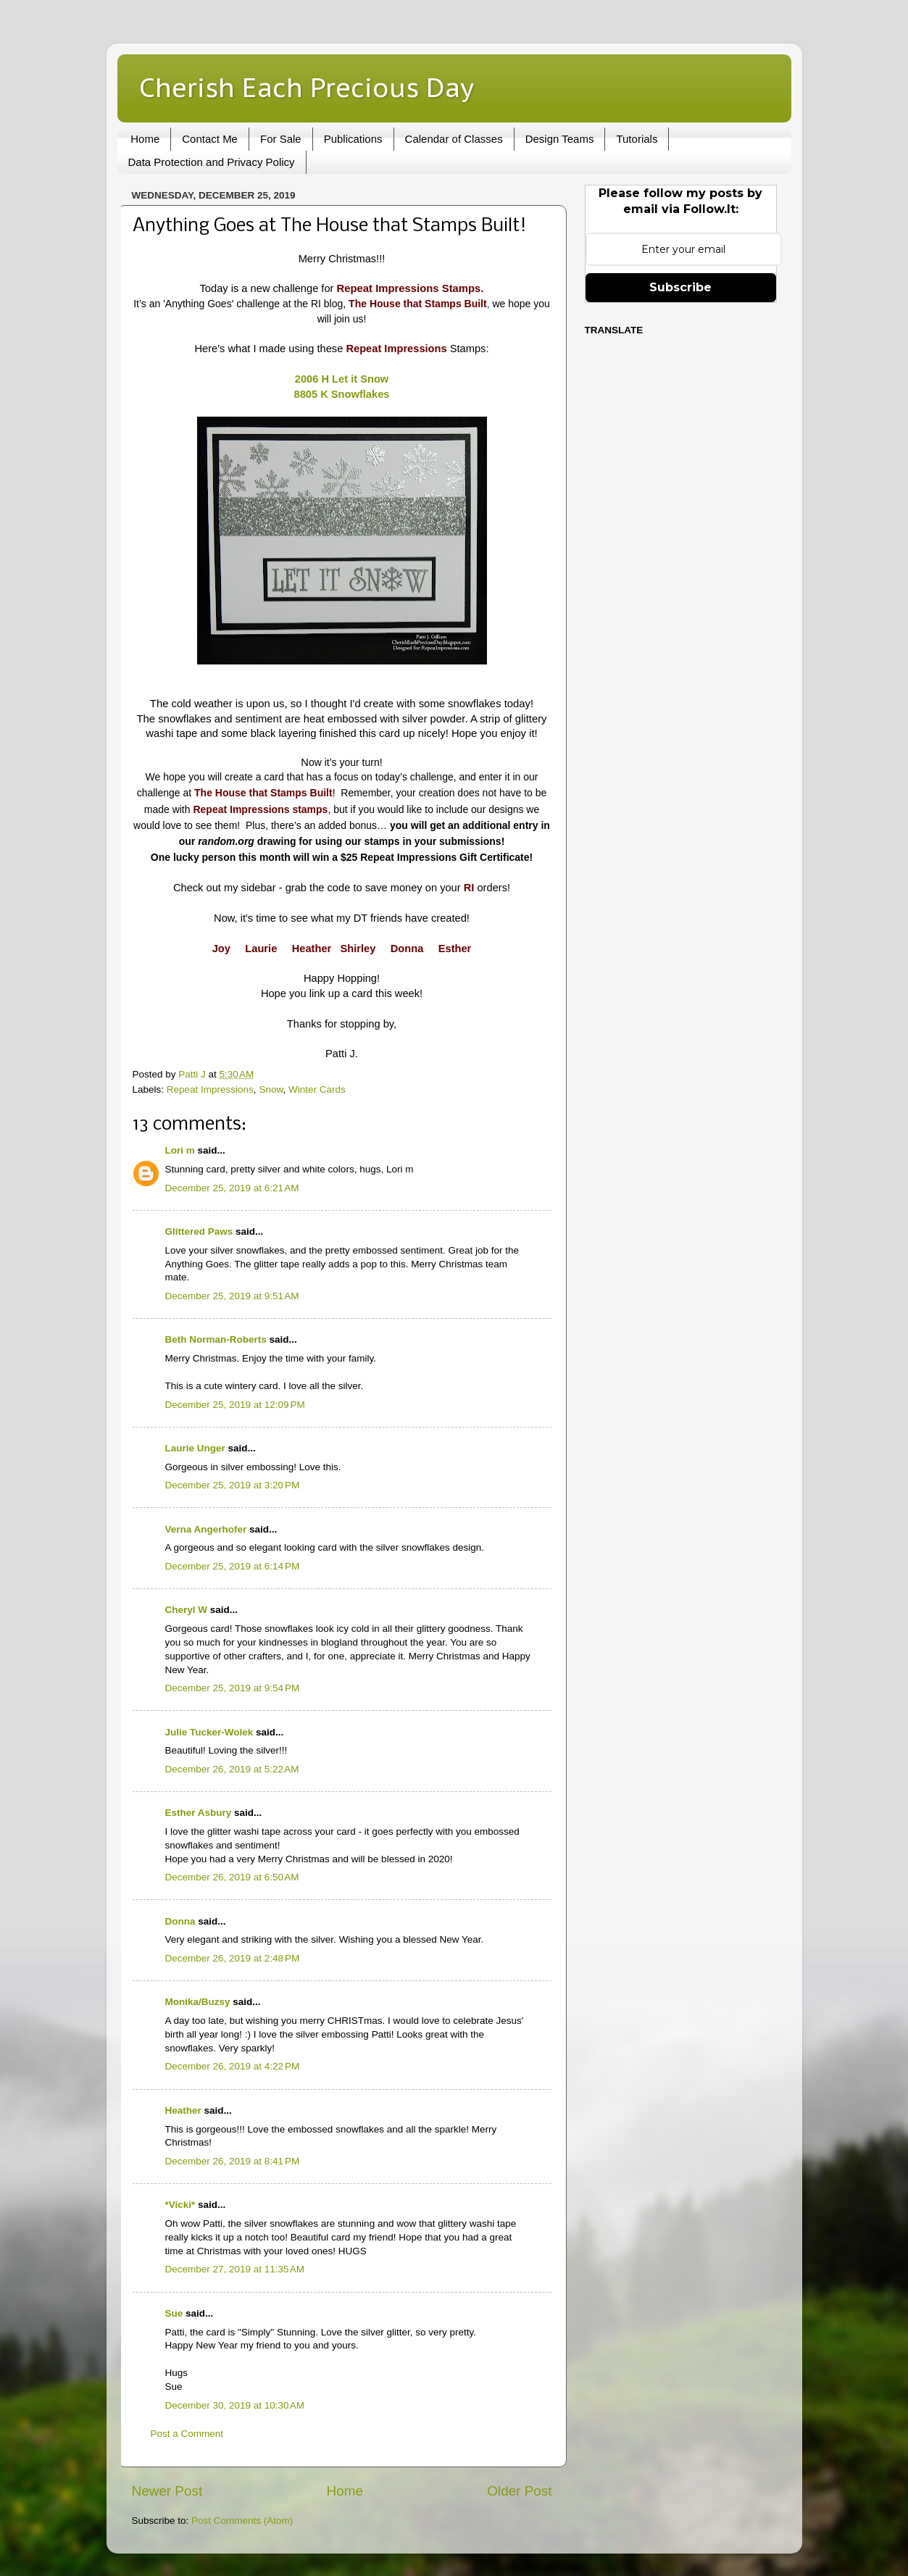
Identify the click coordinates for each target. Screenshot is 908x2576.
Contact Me (210, 139)
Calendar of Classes (454, 139)
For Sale (280, 139)
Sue (174, 2313)
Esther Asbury (198, 1812)
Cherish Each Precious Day (306, 87)
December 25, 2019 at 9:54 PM (232, 1688)
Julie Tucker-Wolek (209, 1732)
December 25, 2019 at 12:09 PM (235, 1404)
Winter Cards (317, 1089)
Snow (271, 1089)
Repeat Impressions (210, 1089)
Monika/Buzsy (197, 2001)
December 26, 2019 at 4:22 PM (232, 2066)
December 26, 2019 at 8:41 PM (232, 2161)
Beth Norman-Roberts (216, 1339)
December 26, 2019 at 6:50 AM (232, 1877)
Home (144, 139)
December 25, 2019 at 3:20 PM (232, 1485)
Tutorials (636, 139)
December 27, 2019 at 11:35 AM (235, 2269)
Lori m (180, 1150)
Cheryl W (186, 1609)
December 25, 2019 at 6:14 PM (232, 1566)
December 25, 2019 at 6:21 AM (232, 1188)
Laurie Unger (195, 1448)
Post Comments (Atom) (242, 2520)
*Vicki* (180, 2204)
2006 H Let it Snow (342, 379)
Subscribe (680, 287)
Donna (180, 1921)
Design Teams (559, 139)
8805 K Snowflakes (342, 394)
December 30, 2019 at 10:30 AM (235, 2405)
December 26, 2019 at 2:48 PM (232, 1958)
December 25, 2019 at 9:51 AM (232, 1296)
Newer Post (167, 2490)
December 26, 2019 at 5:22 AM (232, 1769)
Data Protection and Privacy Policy (211, 162)
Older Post (519, 2490)
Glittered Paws (199, 1231)
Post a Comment (187, 2433)
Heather (183, 2110)
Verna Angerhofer (206, 1529)
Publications (353, 139)
